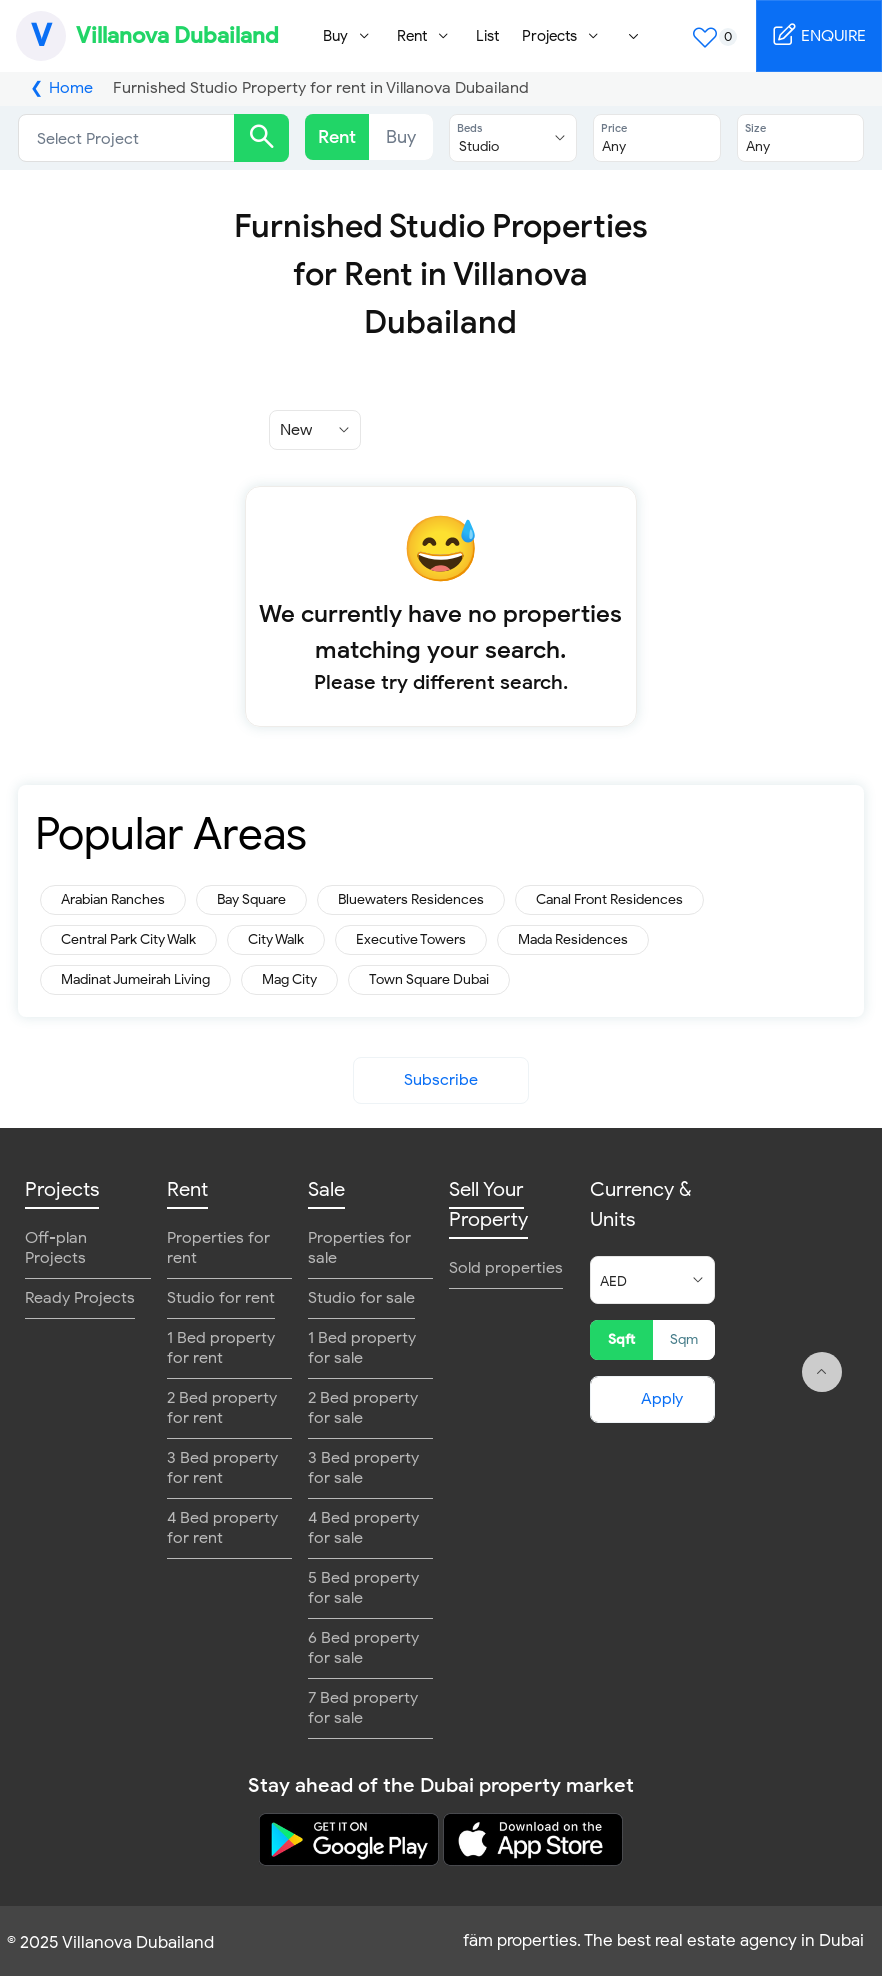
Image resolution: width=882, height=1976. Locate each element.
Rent (337, 137)
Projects (62, 1189)
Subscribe (441, 1080)
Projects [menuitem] (549, 36)
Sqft (621, 1339)
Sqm (684, 1339)
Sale (326, 1189)
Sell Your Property (488, 1204)
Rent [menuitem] (412, 36)
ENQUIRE (819, 34)
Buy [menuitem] (335, 36)
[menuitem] (634, 36)
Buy (401, 137)
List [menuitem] (487, 36)
